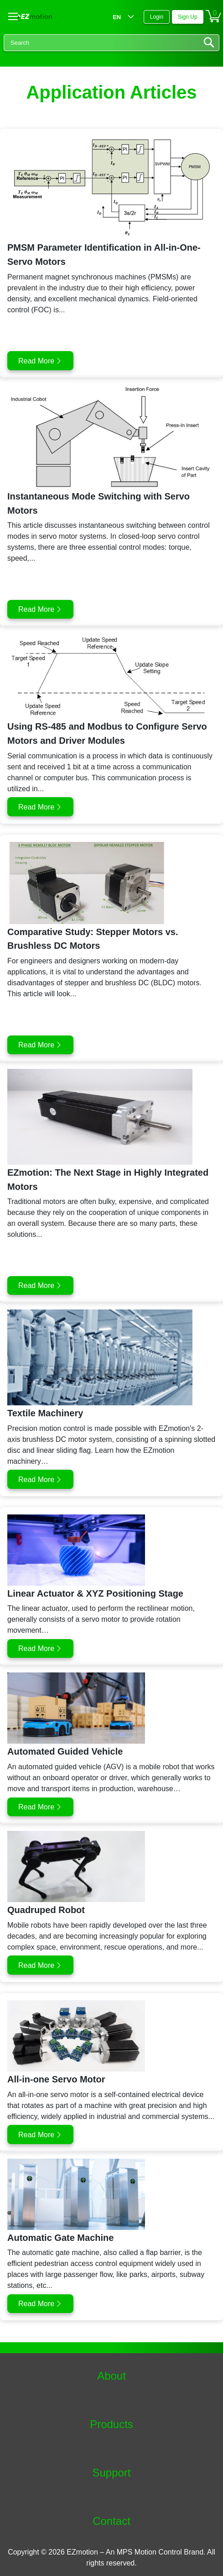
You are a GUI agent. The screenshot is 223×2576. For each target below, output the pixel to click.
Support (111, 2472)
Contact (111, 2521)
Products (111, 2424)
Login (156, 17)
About (111, 2376)
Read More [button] (36, 361)
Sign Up (187, 17)
